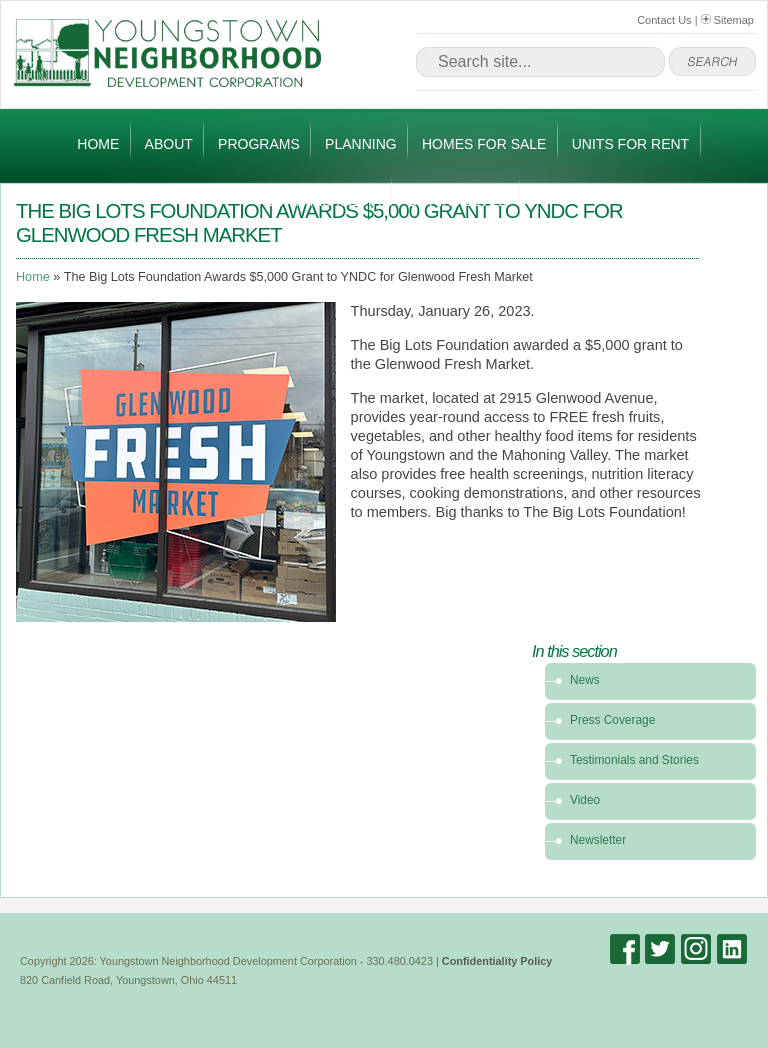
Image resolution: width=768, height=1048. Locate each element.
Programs (259, 144)
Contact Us (664, 20)
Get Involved (457, 201)
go (712, 62)
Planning (361, 144)
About (169, 144)
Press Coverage (612, 720)
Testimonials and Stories (634, 760)
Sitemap (727, 20)
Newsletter (598, 840)
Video (585, 800)
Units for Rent (630, 144)
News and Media (319, 201)
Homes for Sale (484, 144)
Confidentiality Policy (497, 961)
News (585, 680)
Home (98, 144)
